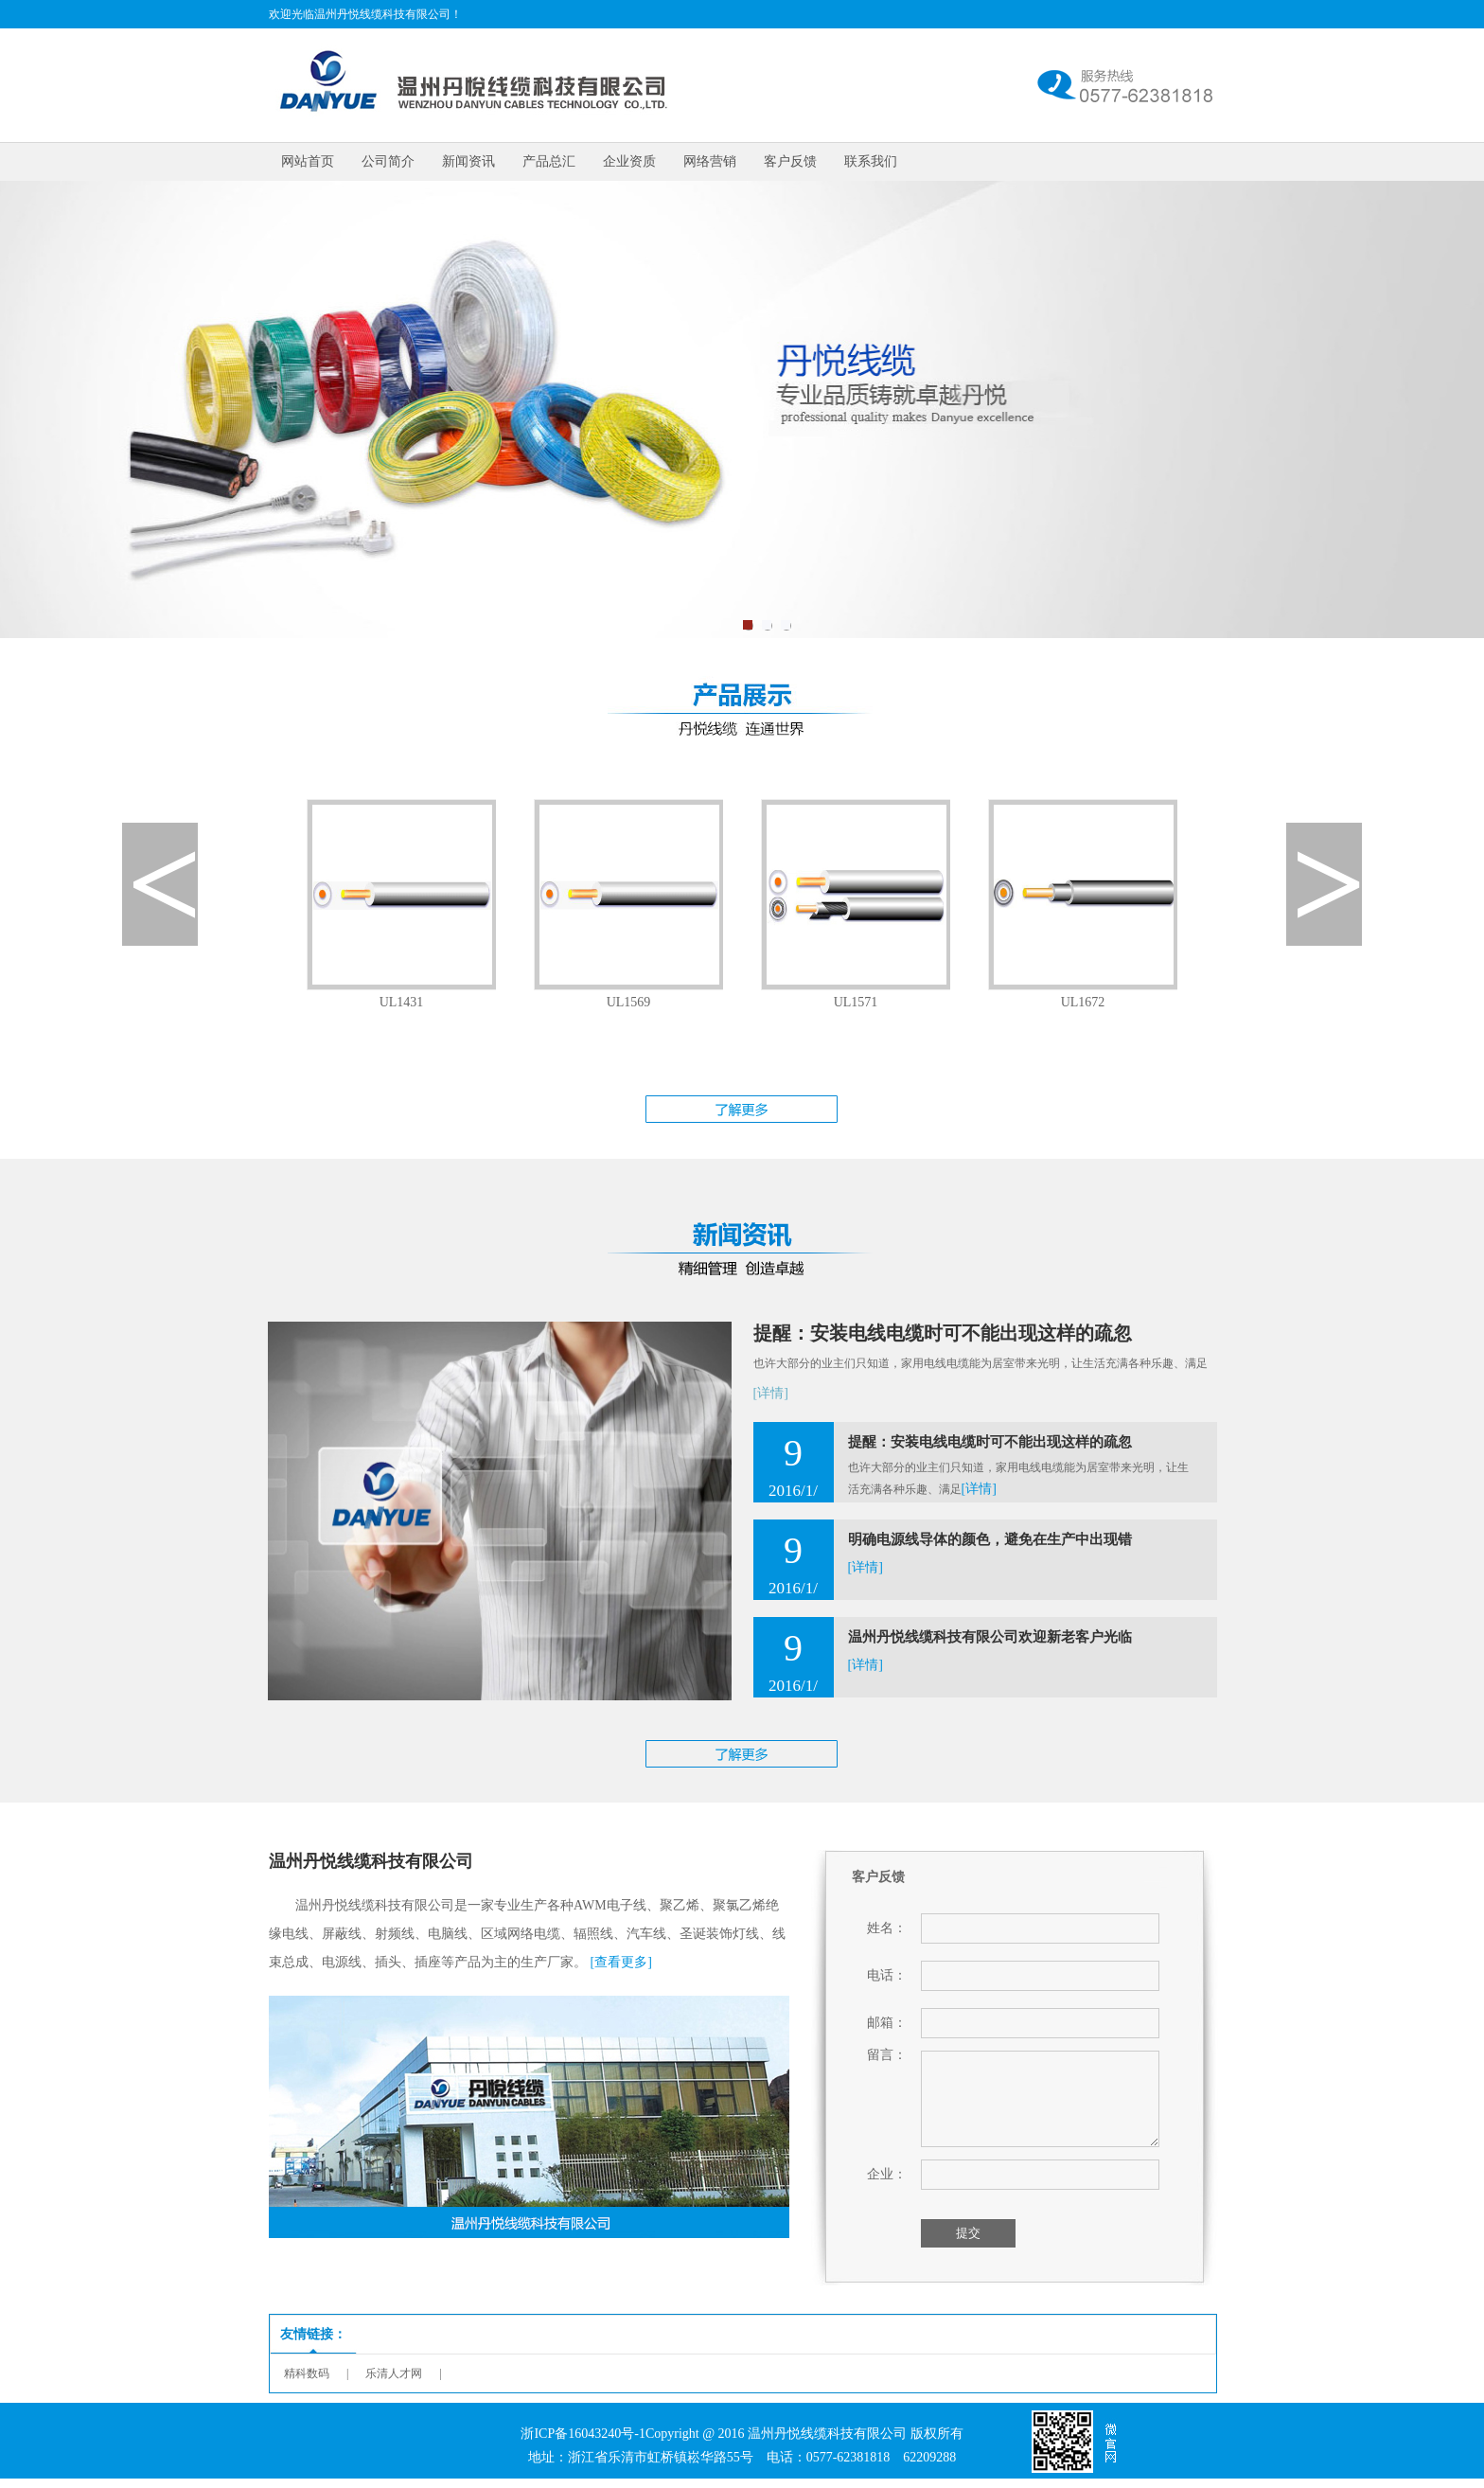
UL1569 (629, 1002)
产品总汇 (548, 161)
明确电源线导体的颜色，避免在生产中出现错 (990, 1539)
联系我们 (870, 161)
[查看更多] (621, 1962)
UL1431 (402, 1002)
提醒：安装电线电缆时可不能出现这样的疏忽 (942, 1333)
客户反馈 (790, 161)
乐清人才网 (393, 2373)
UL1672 (1083, 1002)
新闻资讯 (468, 161)
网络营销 (709, 161)
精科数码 (306, 2373)
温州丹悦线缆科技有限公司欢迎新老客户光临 (990, 1636)
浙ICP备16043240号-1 (583, 2433)
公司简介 (388, 161)
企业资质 (629, 161)
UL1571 (856, 1002)
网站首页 (307, 161)
